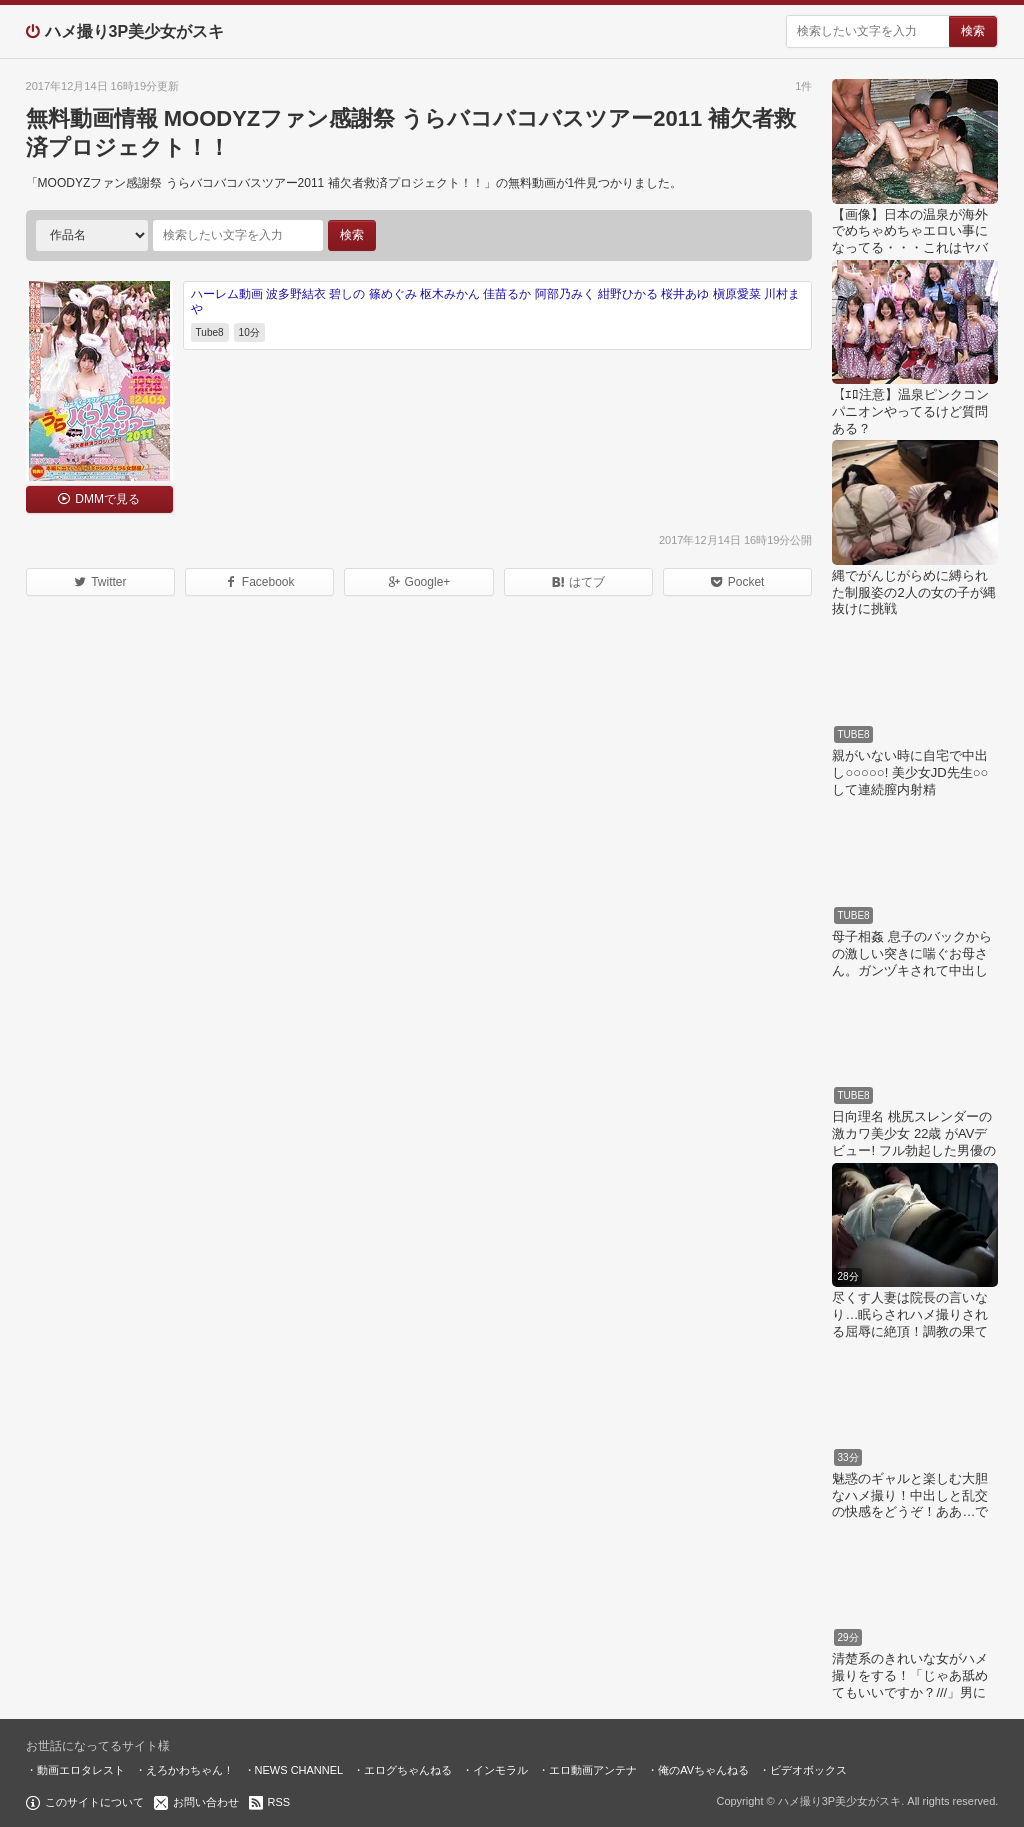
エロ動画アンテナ (593, 1770)
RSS (279, 1802)
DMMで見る (107, 499)
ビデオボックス (808, 1770)
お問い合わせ (206, 1802)
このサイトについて (94, 1802)
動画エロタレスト (81, 1770)
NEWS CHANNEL (299, 1770)
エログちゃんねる (408, 1770)
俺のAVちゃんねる (703, 1770)
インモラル (500, 1770)
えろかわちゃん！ (190, 1770)
